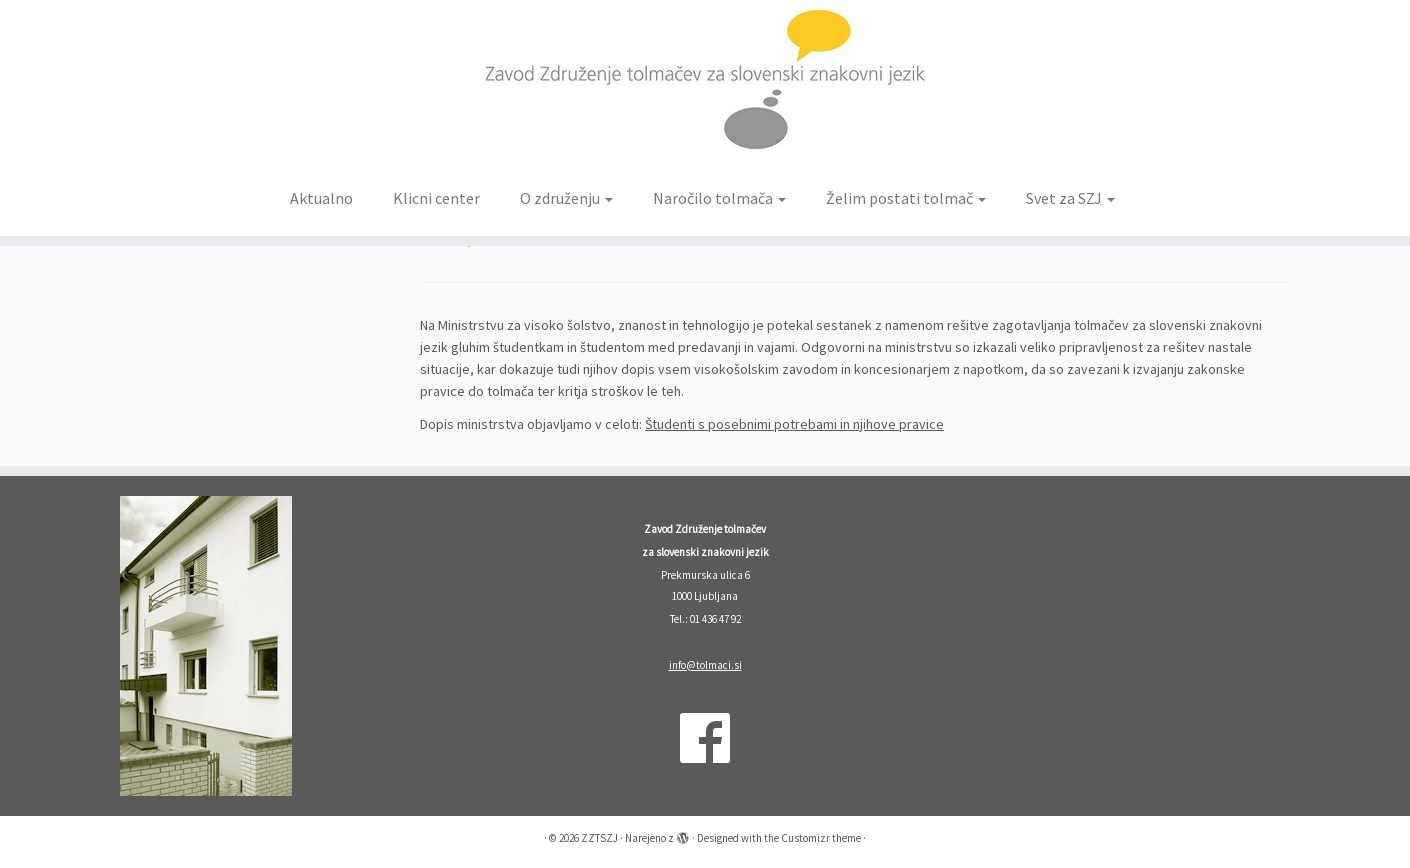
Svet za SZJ (1070, 198)
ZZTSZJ (599, 838)
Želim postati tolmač (906, 198)
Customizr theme (821, 838)
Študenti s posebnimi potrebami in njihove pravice (794, 424)
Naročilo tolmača (719, 198)
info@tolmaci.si (705, 665)
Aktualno (321, 198)
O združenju (566, 198)
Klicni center (436, 198)
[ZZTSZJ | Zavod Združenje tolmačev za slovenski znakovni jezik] (705, 88)
